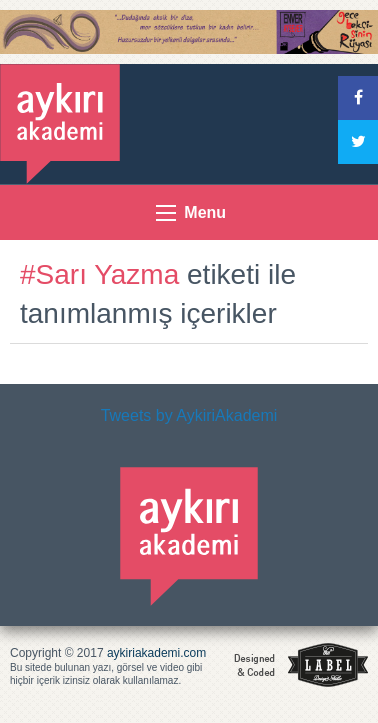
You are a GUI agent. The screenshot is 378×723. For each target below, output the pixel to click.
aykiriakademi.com (156, 653)
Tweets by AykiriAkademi (189, 415)
